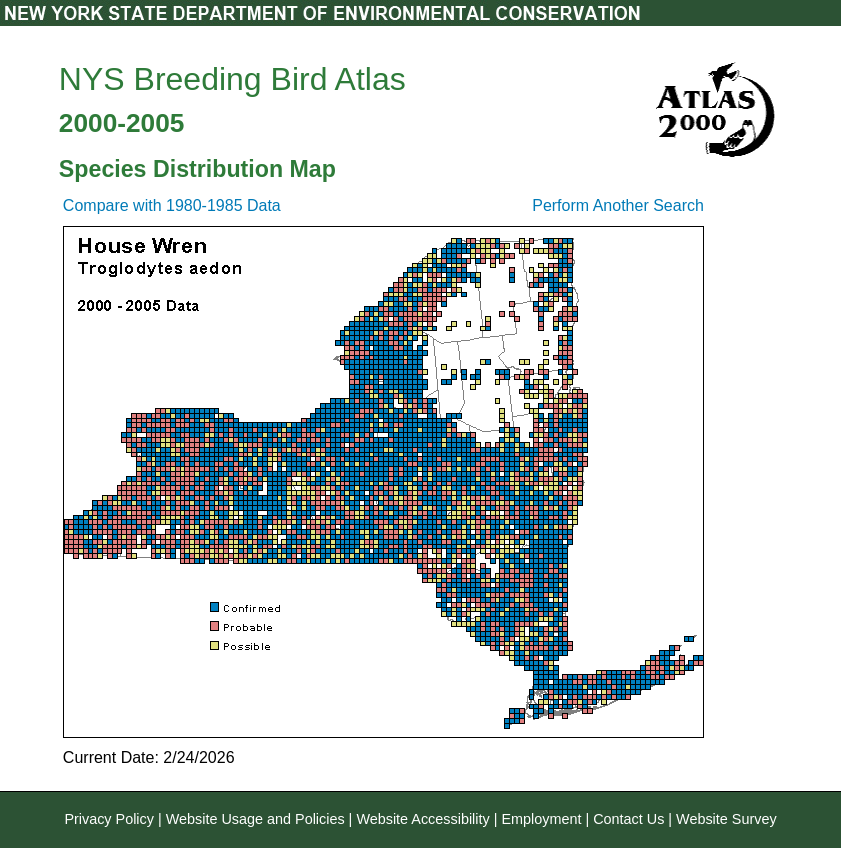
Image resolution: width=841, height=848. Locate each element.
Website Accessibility (422, 819)
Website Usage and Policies (255, 819)
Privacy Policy (109, 819)
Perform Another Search (618, 205)
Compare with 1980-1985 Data (172, 205)
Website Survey (726, 819)
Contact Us (628, 819)
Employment (541, 819)
